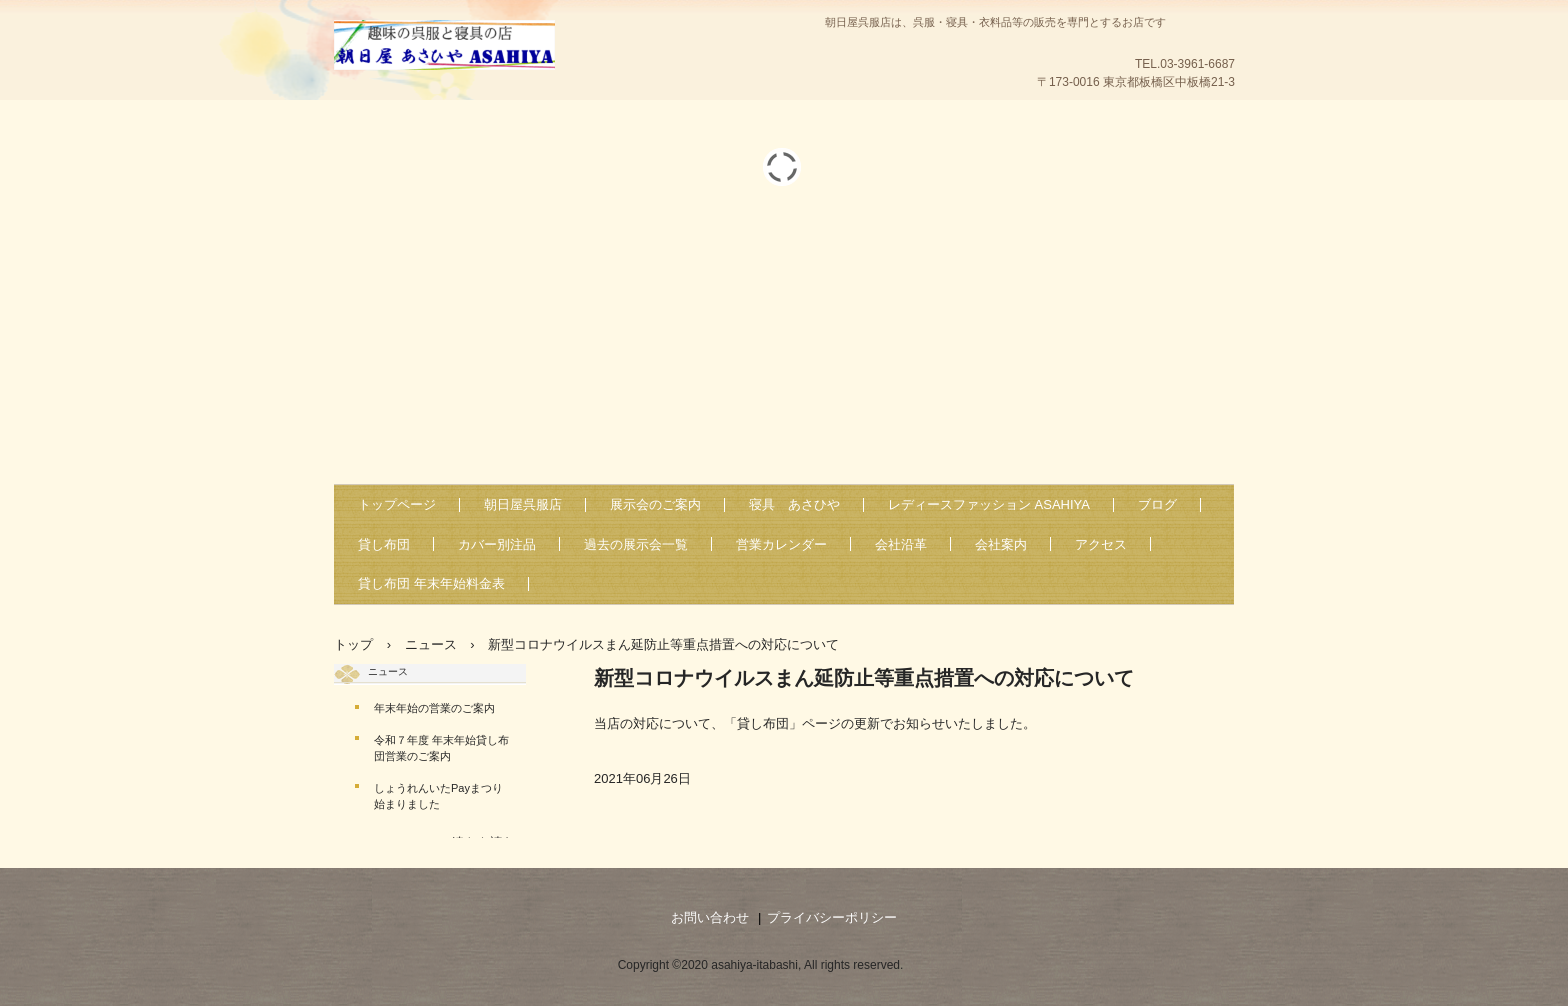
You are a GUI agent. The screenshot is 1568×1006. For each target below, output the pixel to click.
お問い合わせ (710, 917)
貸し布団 (384, 544)
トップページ (397, 504)
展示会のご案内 (655, 504)
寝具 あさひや (794, 504)
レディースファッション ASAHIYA (989, 504)
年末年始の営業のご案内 (434, 708)
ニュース (388, 671)
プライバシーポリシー (832, 917)
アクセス (1101, 544)
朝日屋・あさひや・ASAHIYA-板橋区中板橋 (534, 70)
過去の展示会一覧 (636, 544)
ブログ (1157, 504)
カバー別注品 (497, 544)
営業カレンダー (781, 544)
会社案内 (1001, 544)
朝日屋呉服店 (523, 504)
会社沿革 (901, 544)
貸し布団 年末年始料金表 (431, 583)
